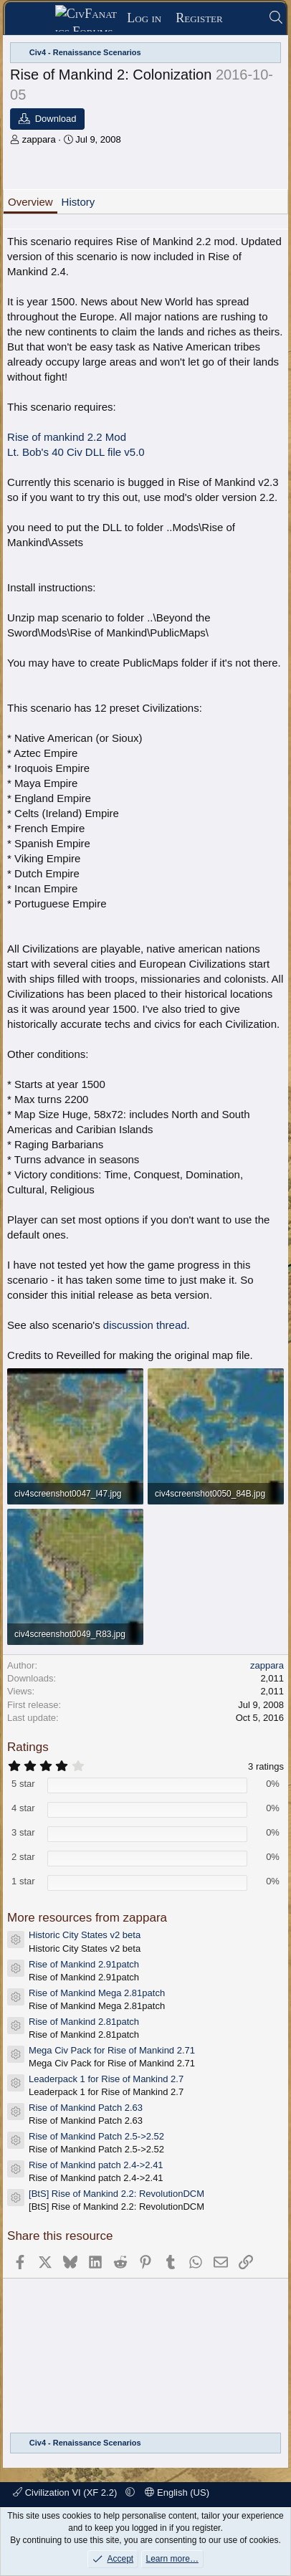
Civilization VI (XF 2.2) (66, 2492)
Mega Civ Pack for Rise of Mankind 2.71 (112, 2050)
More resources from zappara (87, 1917)
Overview (30, 202)
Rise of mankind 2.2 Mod (66, 437)
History (78, 202)
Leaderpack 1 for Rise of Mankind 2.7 (106, 2079)
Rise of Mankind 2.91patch (84, 1964)
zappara (39, 139)
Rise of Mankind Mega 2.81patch (97, 1993)
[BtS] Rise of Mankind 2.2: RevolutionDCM (116, 2193)
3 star (23, 1832)
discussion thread (145, 1325)
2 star (23, 1856)
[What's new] (245, 18)
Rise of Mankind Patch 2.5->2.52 (96, 2136)
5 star (23, 1783)
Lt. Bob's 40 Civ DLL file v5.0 (76, 452)
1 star (23, 1881)
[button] (130, 2492)
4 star (23, 1808)
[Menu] (35, 18)
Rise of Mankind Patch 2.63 (86, 2107)
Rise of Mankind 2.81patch (84, 2021)
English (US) (177, 2492)
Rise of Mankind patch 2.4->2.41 (96, 2165)
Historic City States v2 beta (84, 1934)
